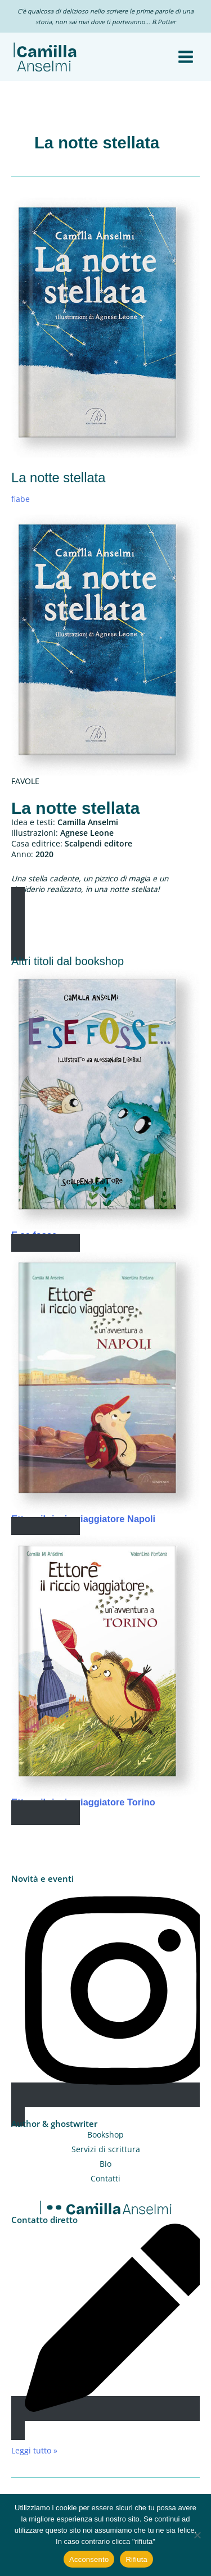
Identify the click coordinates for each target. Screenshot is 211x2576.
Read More (45, 1246)
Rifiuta (136, 2559)
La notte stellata (58, 477)
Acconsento (89, 2559)
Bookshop (105, 2134)
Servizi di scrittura (105, 2149)
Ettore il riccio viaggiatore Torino (83, 1802)
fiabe (20, 499)
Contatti (105, 2178)
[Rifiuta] (197, 2535)
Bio (105, 2163)
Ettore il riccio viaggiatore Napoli (83, 1519)
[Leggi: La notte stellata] (105, 326)
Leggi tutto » (34, 2450)
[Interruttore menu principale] (186, 57)
